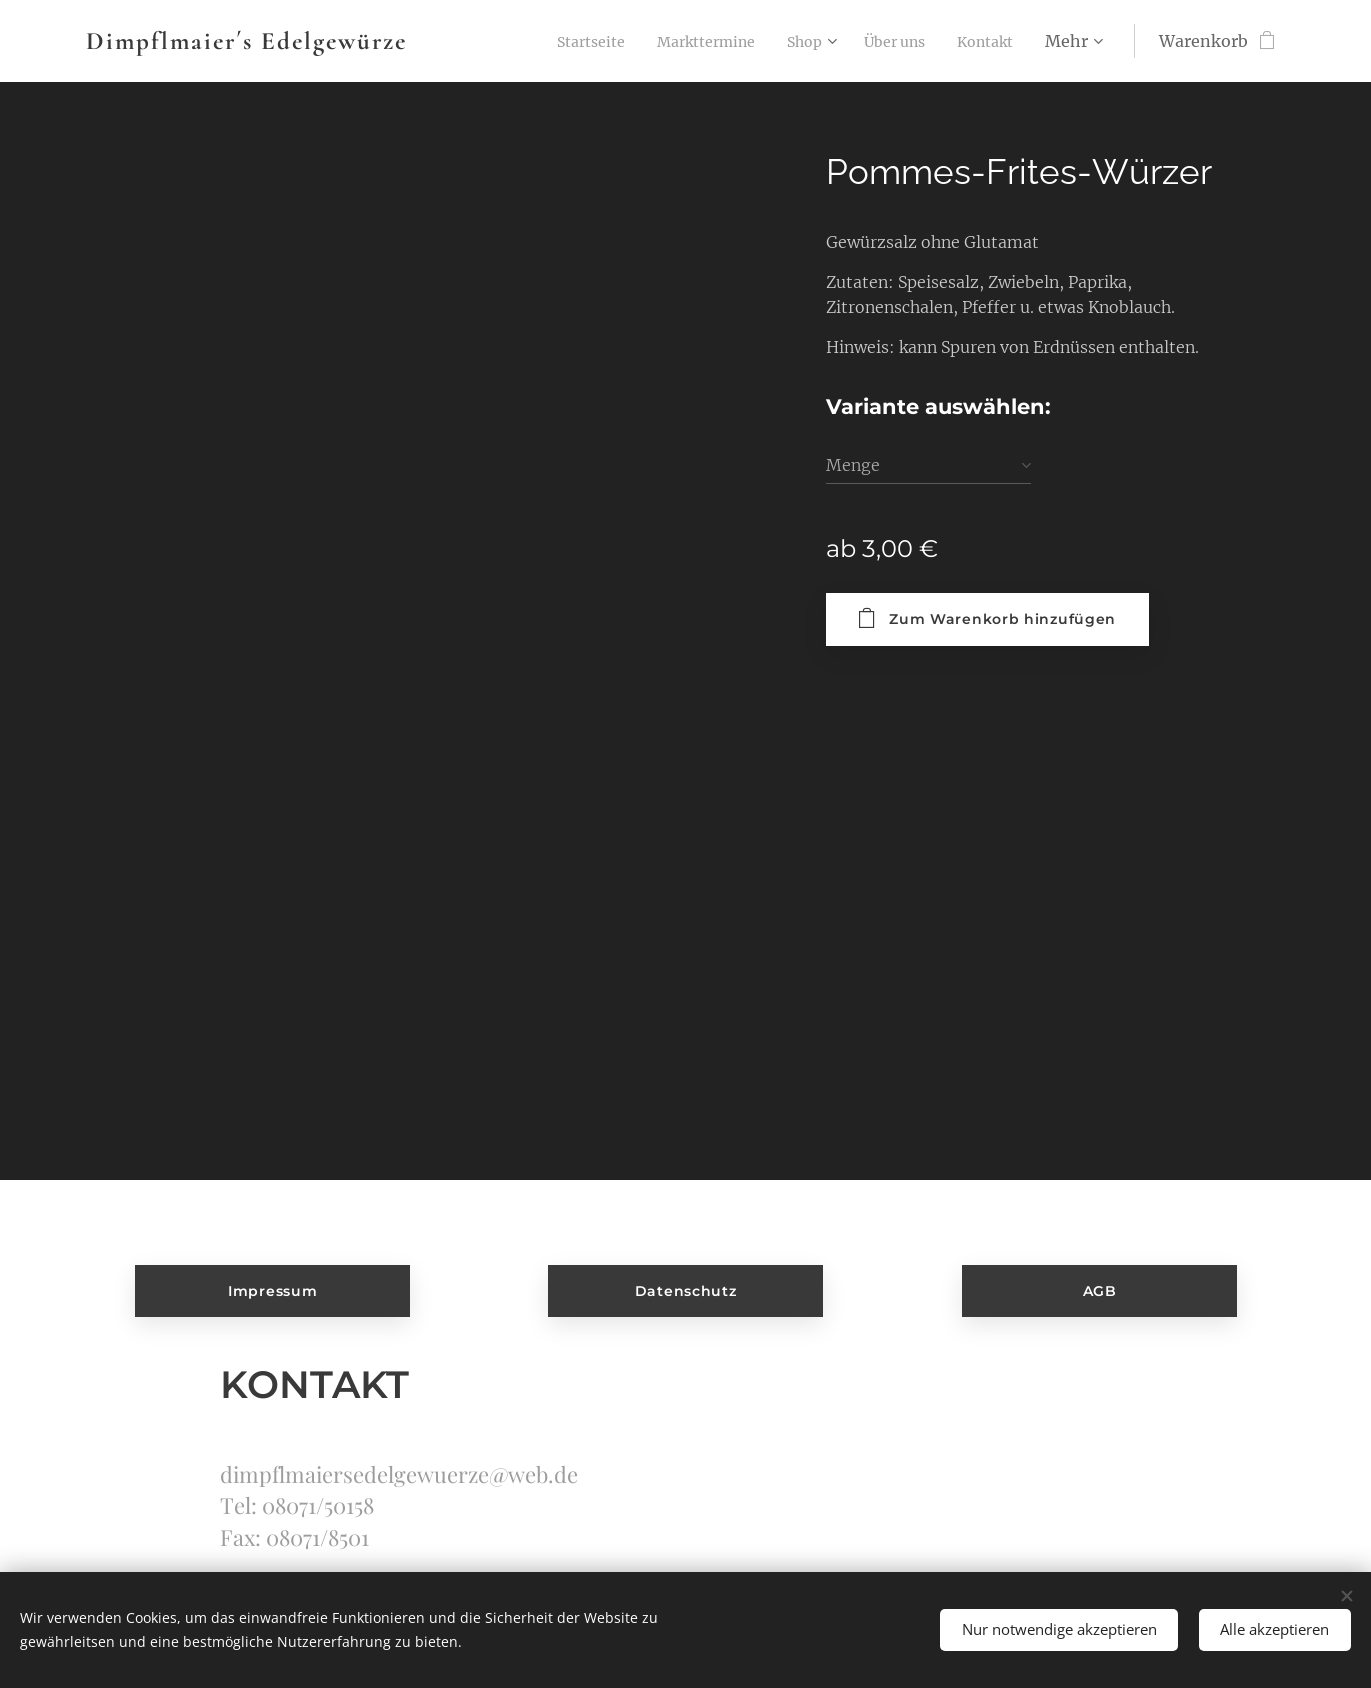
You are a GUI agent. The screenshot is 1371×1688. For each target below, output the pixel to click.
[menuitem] (550, 41)
